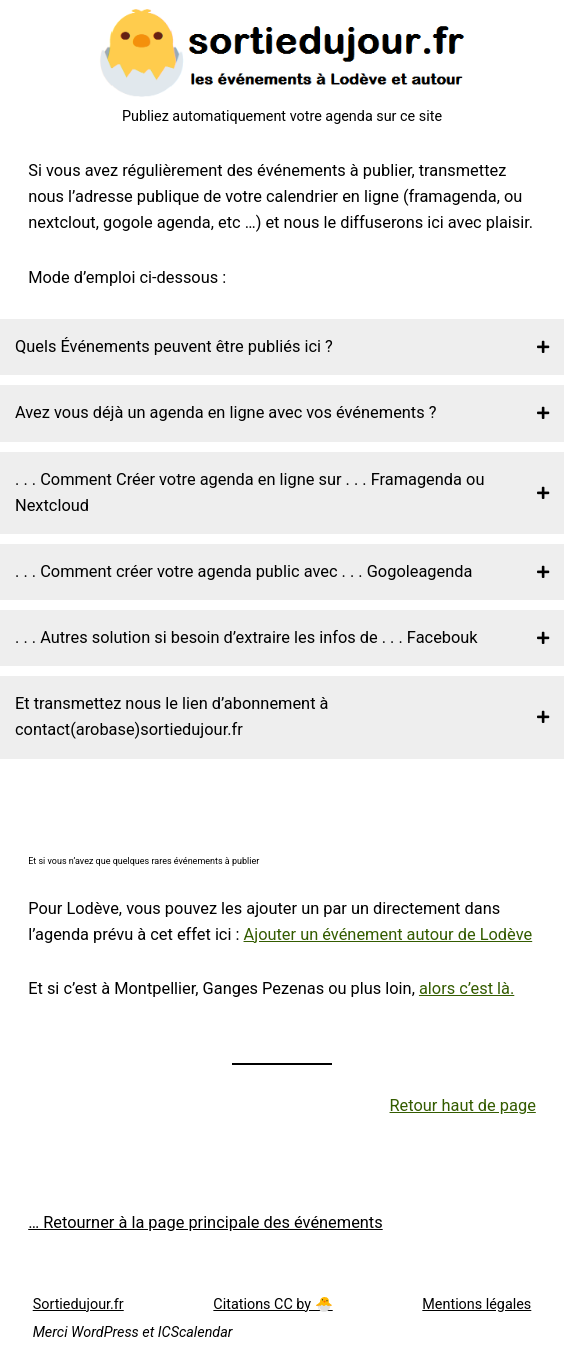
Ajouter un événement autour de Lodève (388, 934)
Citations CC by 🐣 (272, 1304)
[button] (282, 347)
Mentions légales (476, 1304)
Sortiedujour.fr (78, 1304)
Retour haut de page (463, 1105)
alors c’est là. (466, 988)
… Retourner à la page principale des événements (205, 1222)
